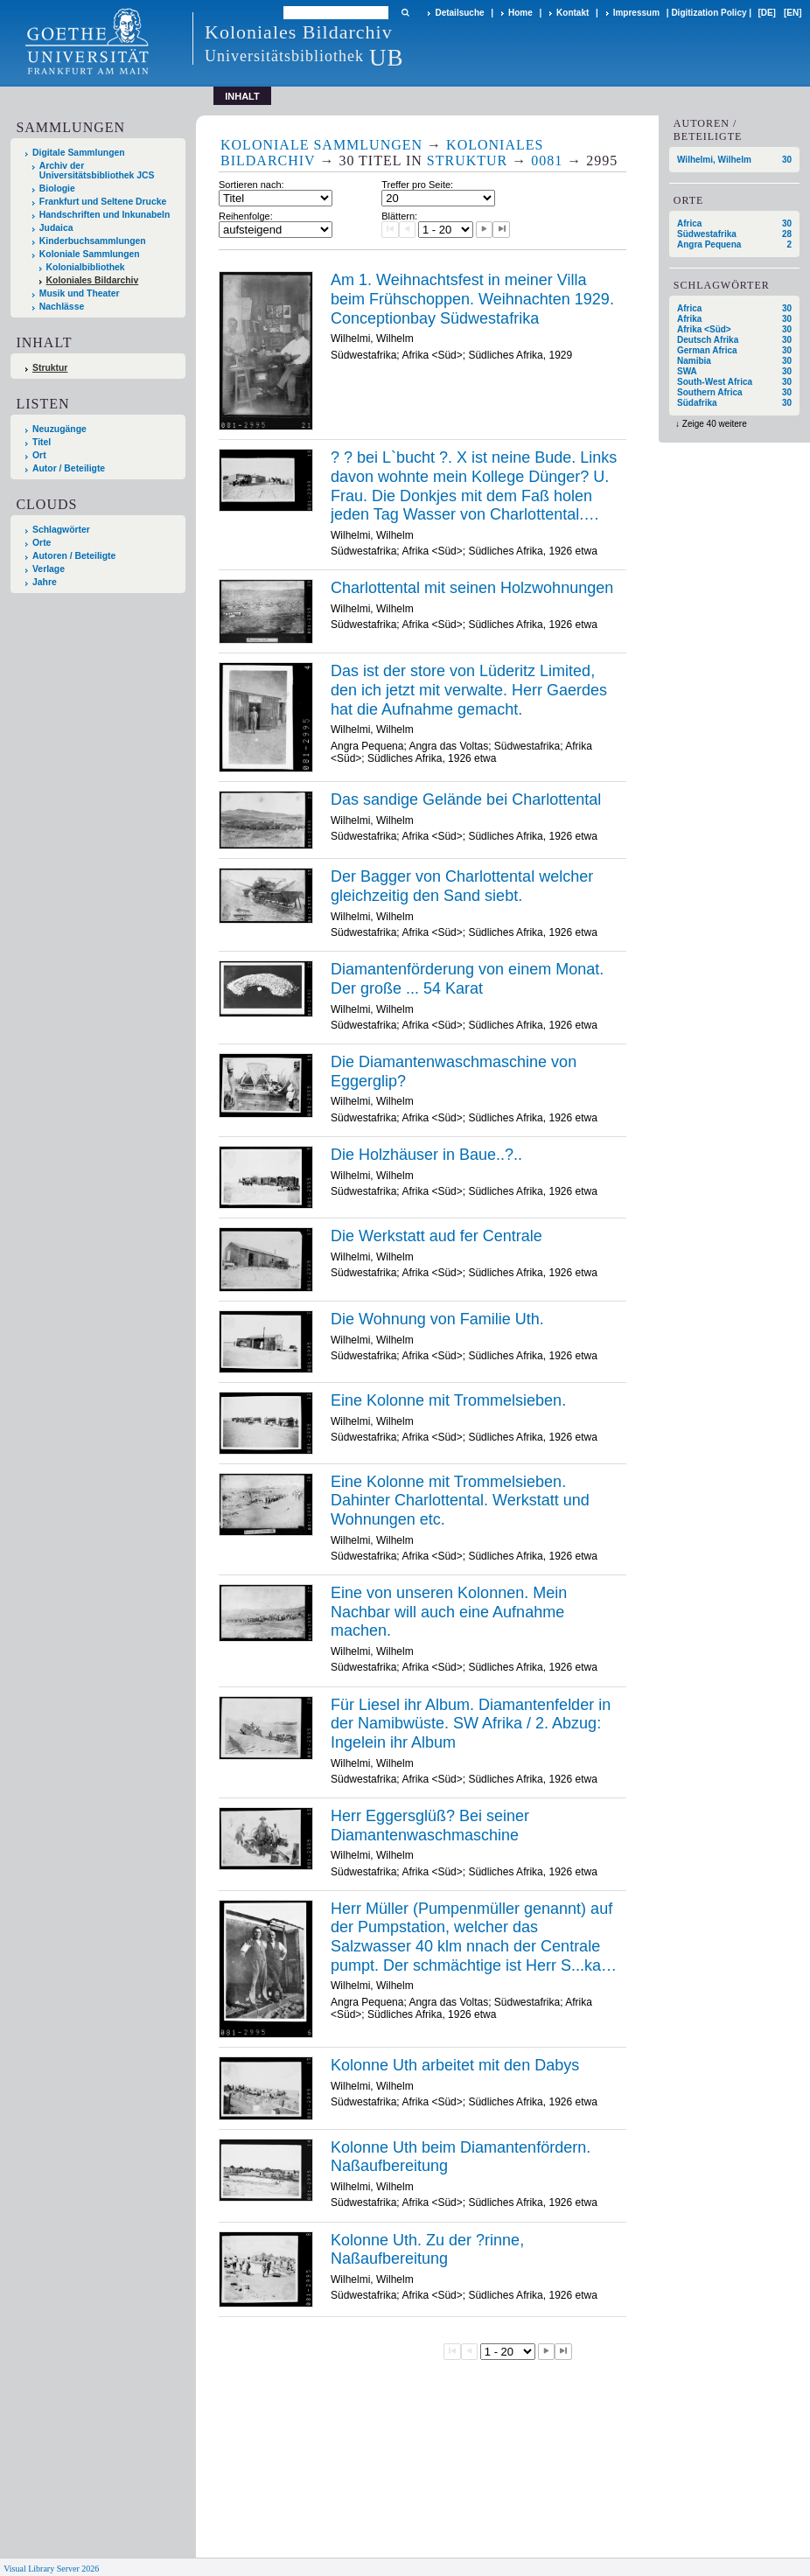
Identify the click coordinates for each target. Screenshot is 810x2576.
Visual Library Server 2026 (51, 2568)
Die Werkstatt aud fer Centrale (436, 1236)
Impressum (636, 12)
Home (520, 12)
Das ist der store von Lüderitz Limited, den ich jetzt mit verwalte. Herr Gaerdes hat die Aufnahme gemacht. (469, 689)
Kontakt (572, 12)
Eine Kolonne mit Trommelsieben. (448, 1400)
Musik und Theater (79, 293)
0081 (546, 160)
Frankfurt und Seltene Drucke (103, 201)
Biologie (57, 188)
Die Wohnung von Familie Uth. (437, 1319)
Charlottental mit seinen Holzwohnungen (472, 588)
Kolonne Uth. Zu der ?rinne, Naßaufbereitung (427, 2249)
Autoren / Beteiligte (73, 556)
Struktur (49, 368)
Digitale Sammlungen (78, 152)
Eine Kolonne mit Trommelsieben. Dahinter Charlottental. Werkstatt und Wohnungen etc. (460, 1500)
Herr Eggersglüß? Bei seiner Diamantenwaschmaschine (430, 1825)
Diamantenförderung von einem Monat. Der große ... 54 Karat (467, 978)
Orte (41, 543)
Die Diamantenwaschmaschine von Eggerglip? (453, 1071)
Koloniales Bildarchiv (92, 280)
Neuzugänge (59, 429)
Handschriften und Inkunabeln (105, 215)
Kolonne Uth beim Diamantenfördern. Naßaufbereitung (460, 2157)
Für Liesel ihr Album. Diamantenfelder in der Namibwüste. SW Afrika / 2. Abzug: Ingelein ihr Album (471, 1723)
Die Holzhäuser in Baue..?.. (426, 1154)
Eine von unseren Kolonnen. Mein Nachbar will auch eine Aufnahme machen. (449, 1611)
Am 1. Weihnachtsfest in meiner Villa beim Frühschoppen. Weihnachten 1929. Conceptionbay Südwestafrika (472, 298)
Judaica (56, 228)
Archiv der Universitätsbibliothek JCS (97, 170)
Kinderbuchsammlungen (92, 241)
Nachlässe (61, 306)
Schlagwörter (61, 529)
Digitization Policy (708, 12)
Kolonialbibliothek (85, 267)
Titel (41, 442)
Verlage (48, 569)
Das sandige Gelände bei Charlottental (466, 799)
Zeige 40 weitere (714, 424)
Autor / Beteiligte (68, 468)
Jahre (44, 582)
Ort (39, 455)
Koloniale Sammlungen (89, 254)
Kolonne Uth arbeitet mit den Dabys (455, 2065)
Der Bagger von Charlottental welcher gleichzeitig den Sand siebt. (462, 886)
